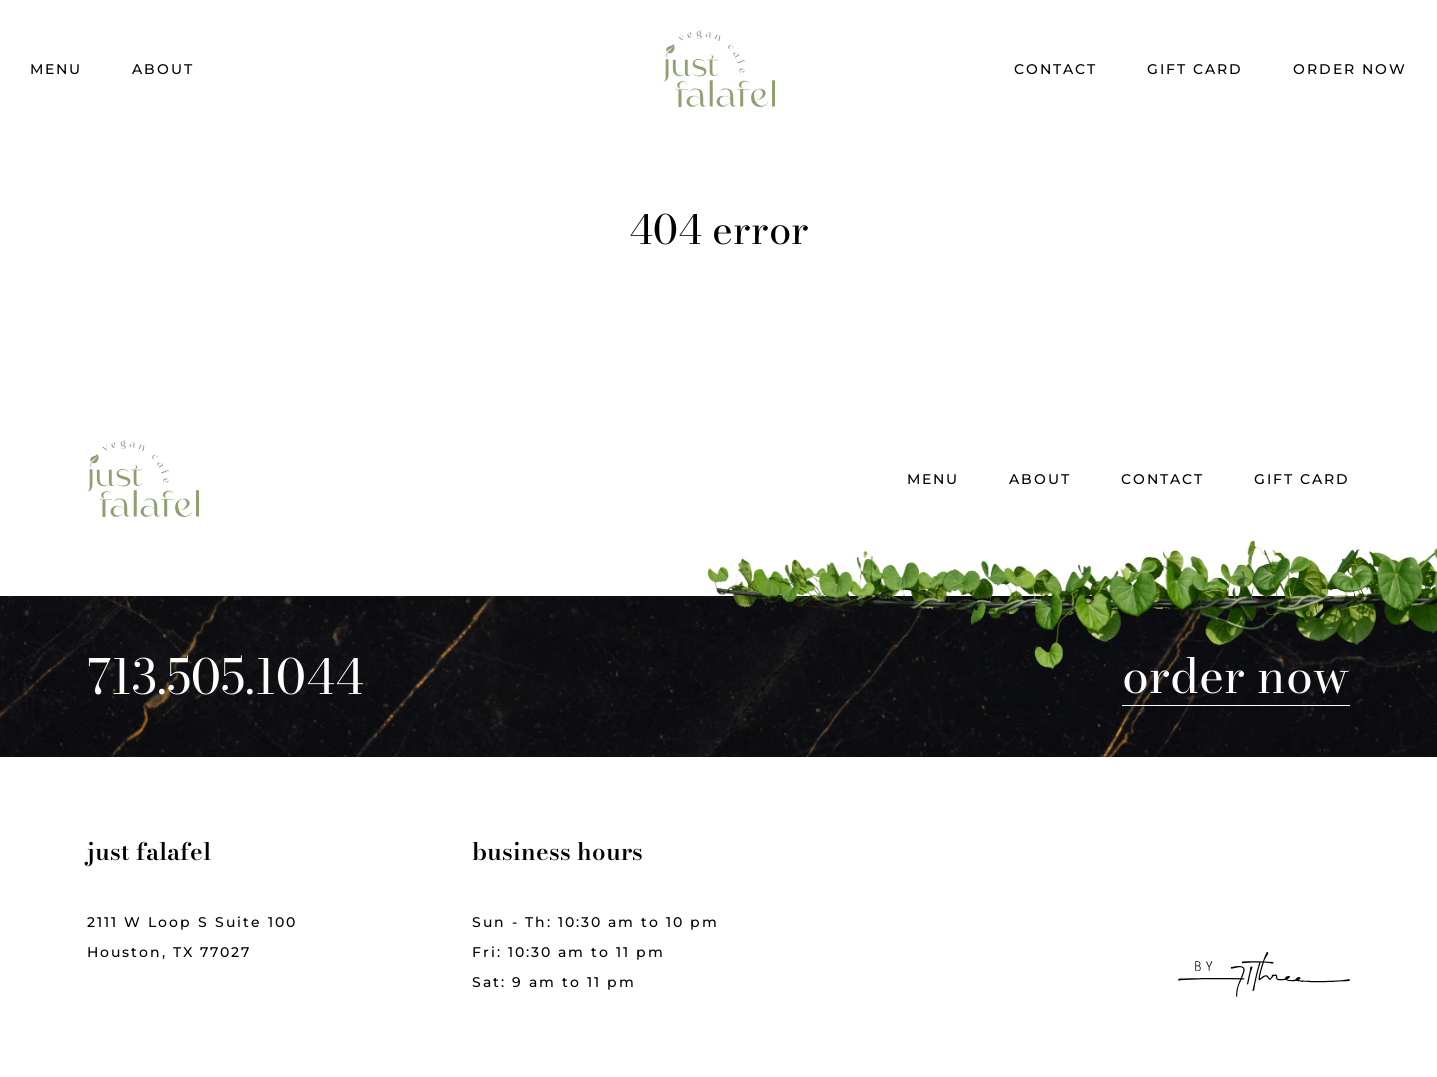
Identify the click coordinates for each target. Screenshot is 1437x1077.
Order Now (1350, 69)
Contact (1055, 69)
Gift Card (1195, 69)
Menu (56, 69)
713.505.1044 (225, 677)
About (163, 69)
